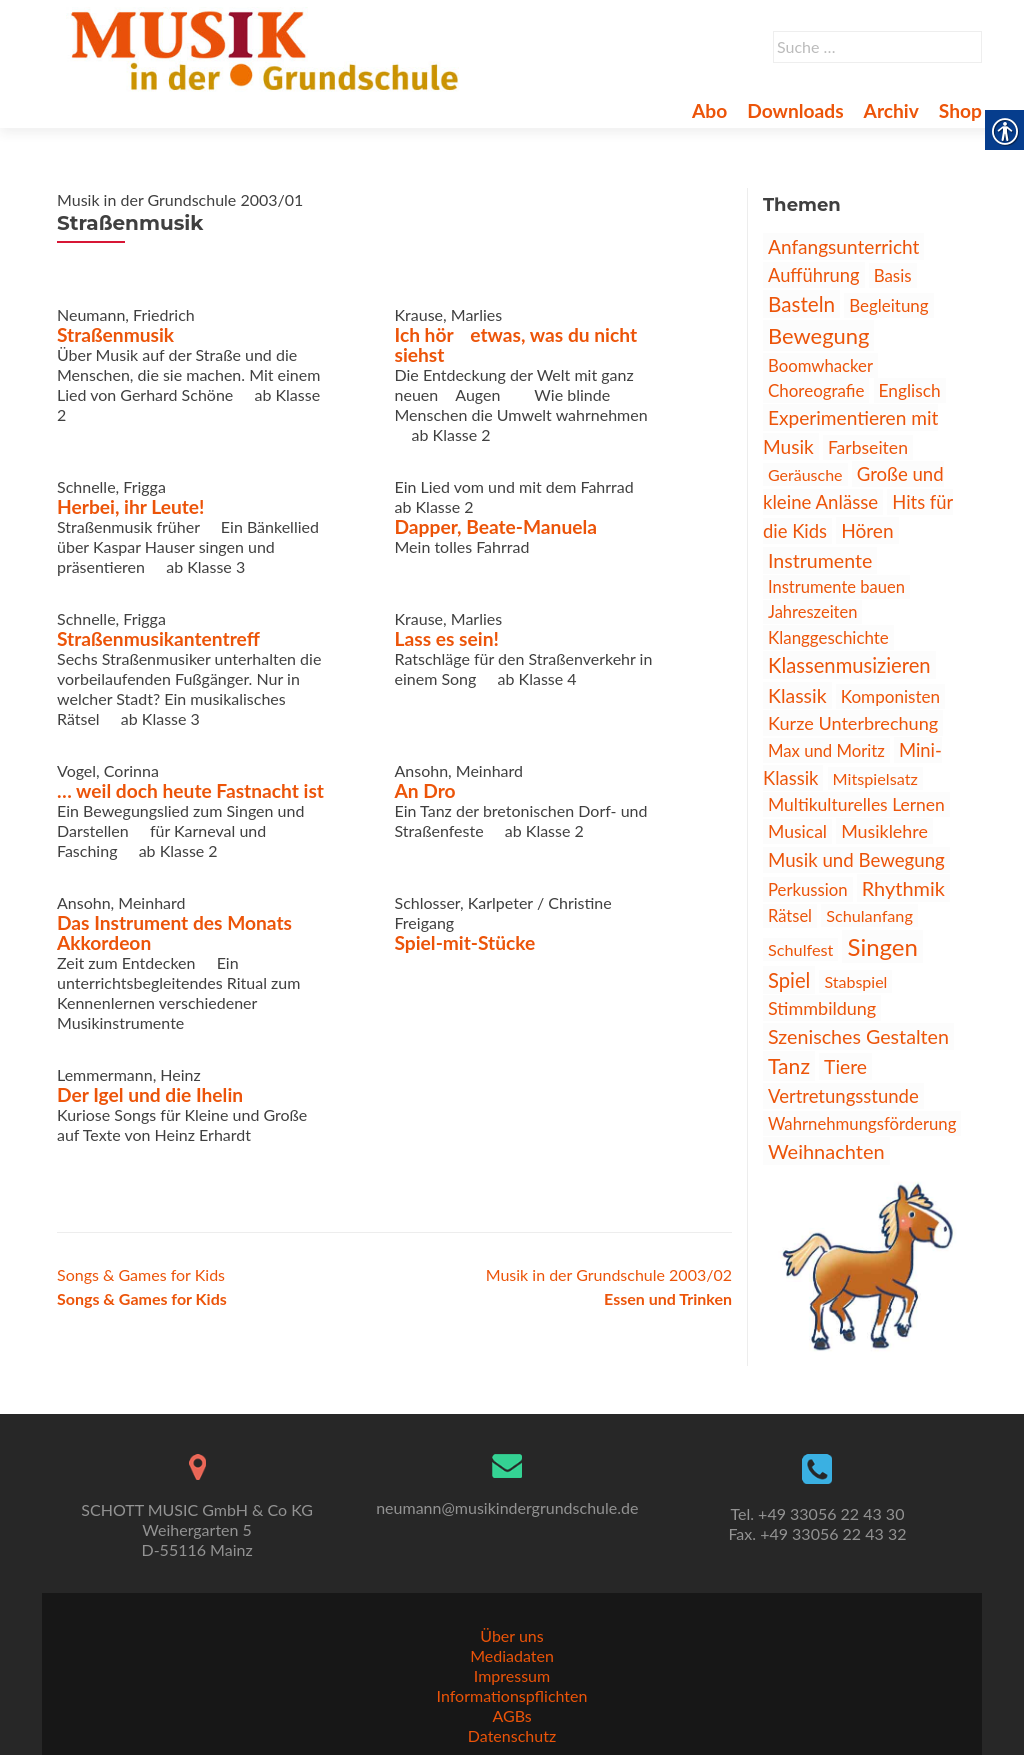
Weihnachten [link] (826, 1151)
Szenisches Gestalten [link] (858, 1036)
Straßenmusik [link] (115, 334)
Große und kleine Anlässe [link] (853, 488)
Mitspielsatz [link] (875, 778)
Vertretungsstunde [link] (843, 1096)
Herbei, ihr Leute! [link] (130, 506)
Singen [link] (882, 946)
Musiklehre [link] (884, 831)
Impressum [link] (512, 1675)
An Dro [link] (425, 790)
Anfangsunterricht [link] (843, 246)
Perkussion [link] (808, 889)
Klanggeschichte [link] (828, 637)
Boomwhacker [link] (820, 365)
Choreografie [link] (816, 390)
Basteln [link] (801, 304)
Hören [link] (867, 530)
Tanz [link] (789, 1066)
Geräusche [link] (805, 474)
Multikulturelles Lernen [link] (856, 804)
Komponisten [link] (890, 696)
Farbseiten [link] (868, 447)
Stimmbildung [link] (822, 1008)
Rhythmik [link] (903, 888)
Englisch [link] (910, 390)
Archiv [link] (891, 110)
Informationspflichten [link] (512, 1695)
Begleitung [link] (888, 305)
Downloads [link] (795, 110)
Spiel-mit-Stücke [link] (465, 942)
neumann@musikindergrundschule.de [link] (507, 1507)
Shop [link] (960, 110)
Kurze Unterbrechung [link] (853, 723)
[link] (268, 48)
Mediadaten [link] (512, 1655)
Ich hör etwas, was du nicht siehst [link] (516, 344)
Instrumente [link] (820, 560)
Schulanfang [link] (869, 915)
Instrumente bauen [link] (836, 587)
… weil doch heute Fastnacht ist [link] (190, 790)
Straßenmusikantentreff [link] (158, 638)
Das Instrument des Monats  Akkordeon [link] (184, 932)
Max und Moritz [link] (826, 750)
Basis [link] (893, 275)
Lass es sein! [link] (447, 638)
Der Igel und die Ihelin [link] (150, 1094)
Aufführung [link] (814, 275)
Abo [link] (709, 110)
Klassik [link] (797, 695)
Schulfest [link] (800, 949)
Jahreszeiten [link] (812, 612)
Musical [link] (797, 831)
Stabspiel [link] (855, 981)
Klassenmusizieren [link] (849, 665)
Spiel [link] (789, 980)
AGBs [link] (511, 1715)
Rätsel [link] (790, 916)
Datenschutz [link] (512, 1735)
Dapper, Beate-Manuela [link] (496, 526)
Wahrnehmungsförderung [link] (862, 1123)
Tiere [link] (845, 1066)
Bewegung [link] (818, 335)
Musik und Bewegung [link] (856, 860)
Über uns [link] (511, 1635)
